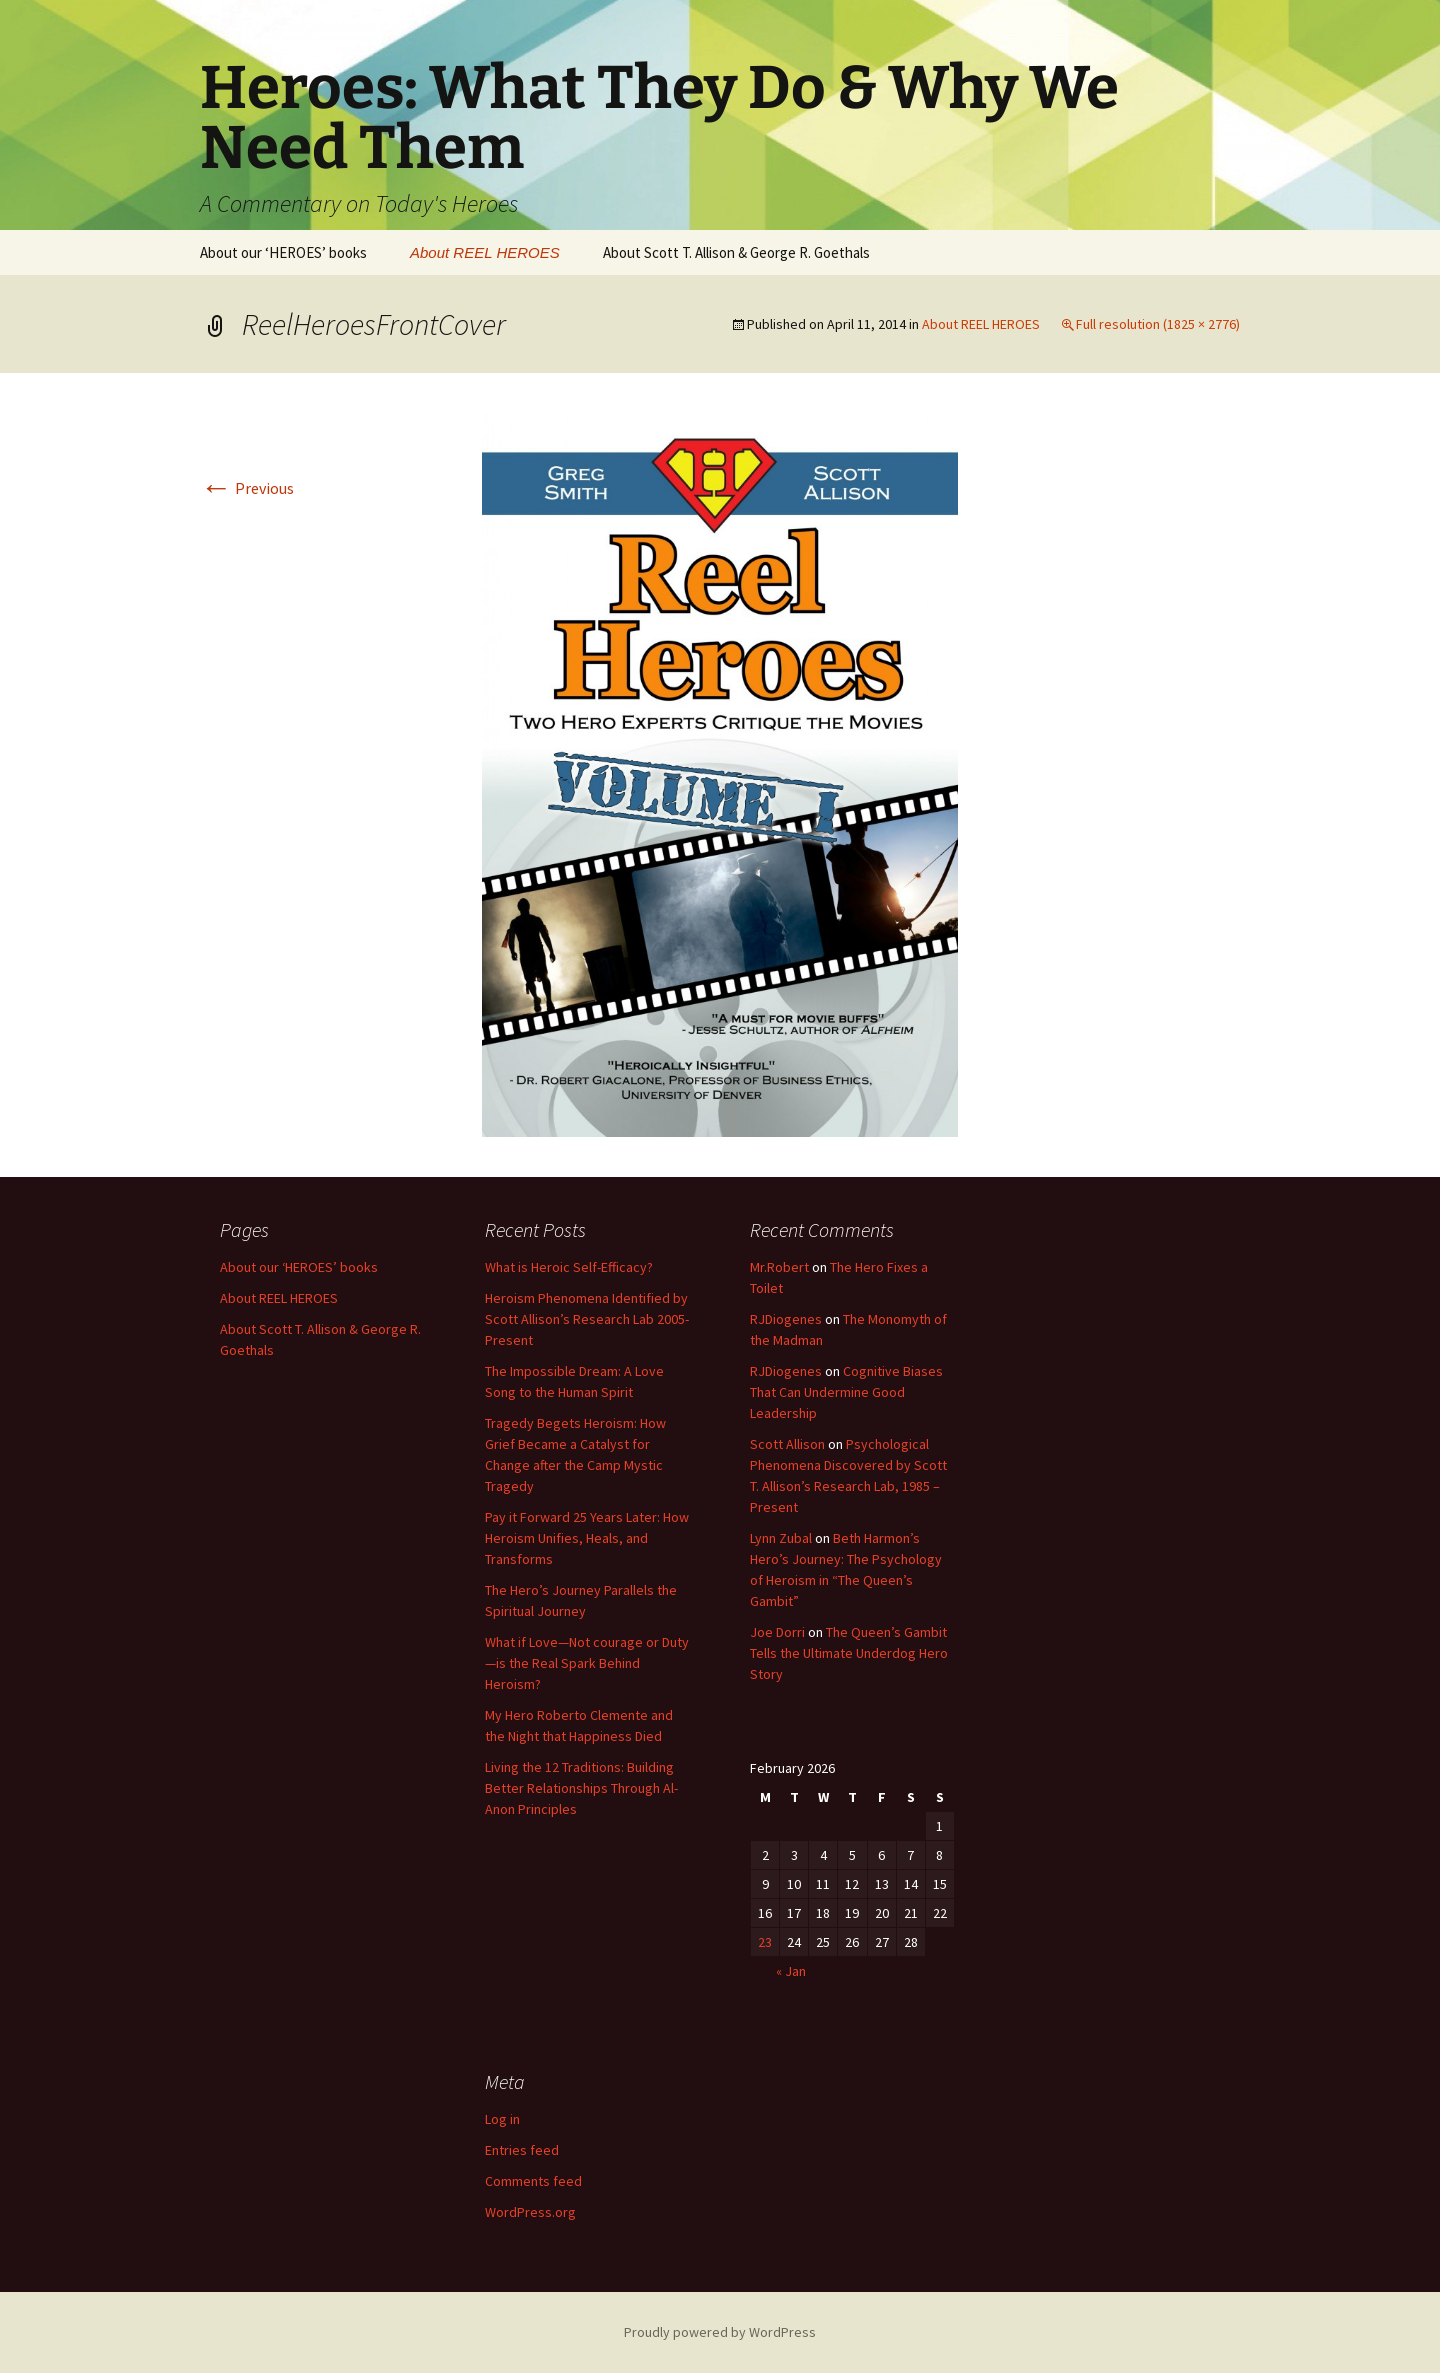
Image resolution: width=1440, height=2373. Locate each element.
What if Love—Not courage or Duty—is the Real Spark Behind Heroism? (587, 1663)
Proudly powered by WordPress (720, 2332)
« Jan (791, 1971)
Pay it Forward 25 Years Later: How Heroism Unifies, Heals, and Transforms (587, 1538)
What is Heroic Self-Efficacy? (569, 1267)
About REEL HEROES (485, 252)
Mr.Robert (779, 1267)
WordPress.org (530, 2212)
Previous (247, 488)
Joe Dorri (777, 1632)
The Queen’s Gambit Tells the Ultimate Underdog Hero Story (849, 1653)
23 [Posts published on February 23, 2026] (765, 1942)
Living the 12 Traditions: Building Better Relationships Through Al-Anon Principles (581, 1788)
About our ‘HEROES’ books (283, 252)
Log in (502, 2119)
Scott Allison (787, 1444)
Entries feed (522, 2150)
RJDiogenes (786, 1319)
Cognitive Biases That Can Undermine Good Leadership (846, 1392)
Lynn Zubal (781, 1538)
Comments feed (533, 2181)
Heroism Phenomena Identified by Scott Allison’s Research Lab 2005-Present (587, 1319)
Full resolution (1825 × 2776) (1158, 324)
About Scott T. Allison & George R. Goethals (736, 252)
